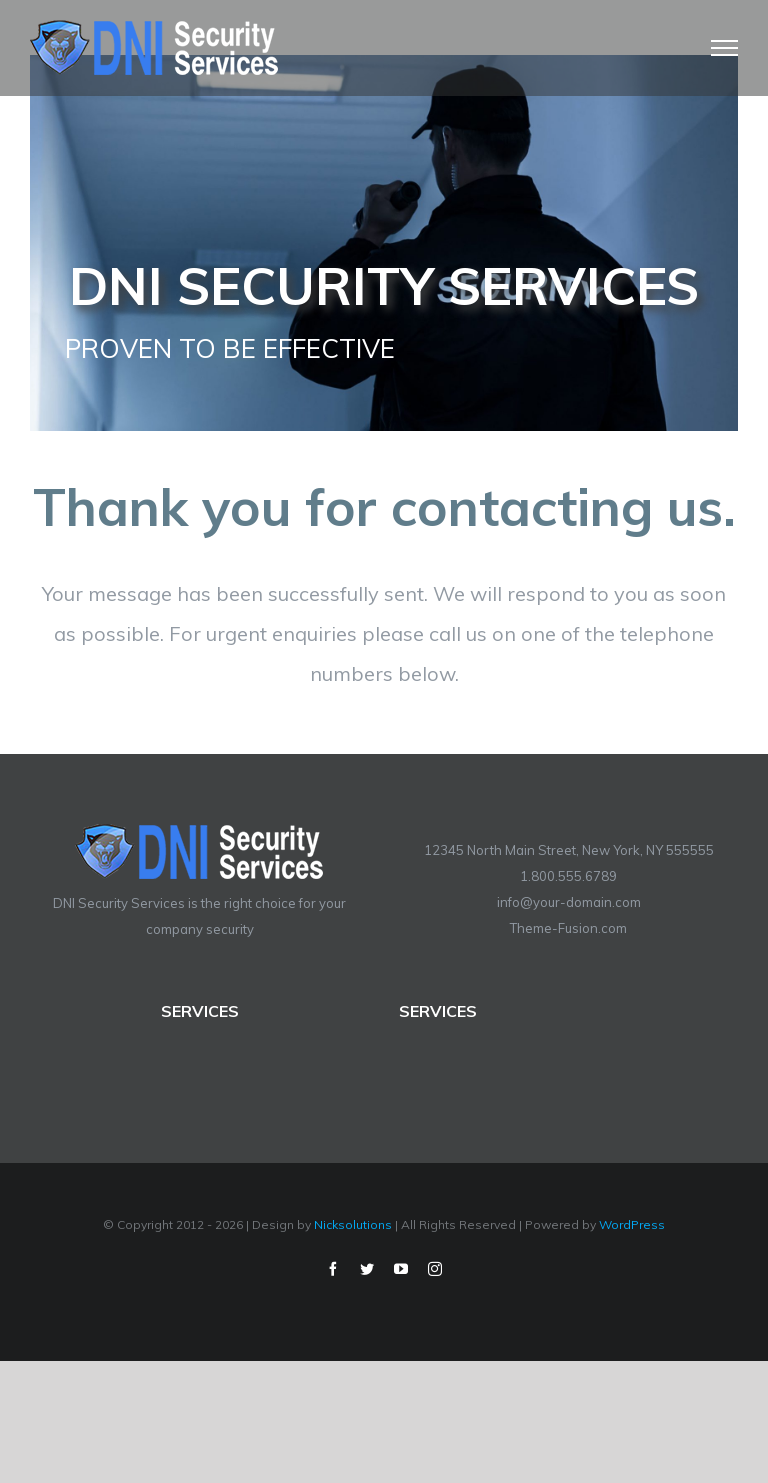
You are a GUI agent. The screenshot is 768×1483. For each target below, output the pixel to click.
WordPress (632, 1224)
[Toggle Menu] (725, 48)
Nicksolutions (353, 1224)
